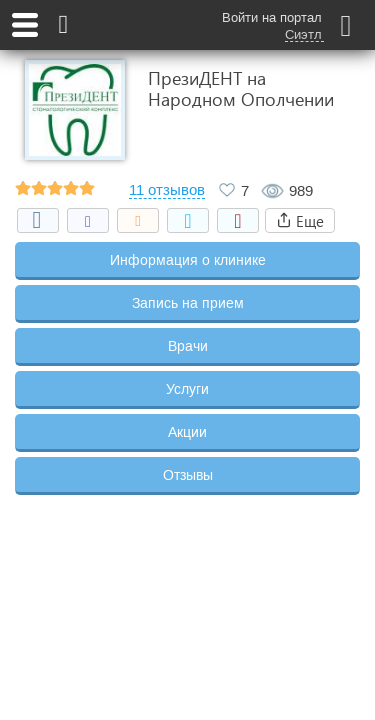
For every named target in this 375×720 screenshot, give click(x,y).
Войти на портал (272, 17)
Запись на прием (188, 303)
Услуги (187, 389)
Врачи (188, 346)
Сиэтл (303, 35)
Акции (187, 432)
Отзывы (188, 475)
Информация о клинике (188, 260)
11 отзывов (167, 190)
